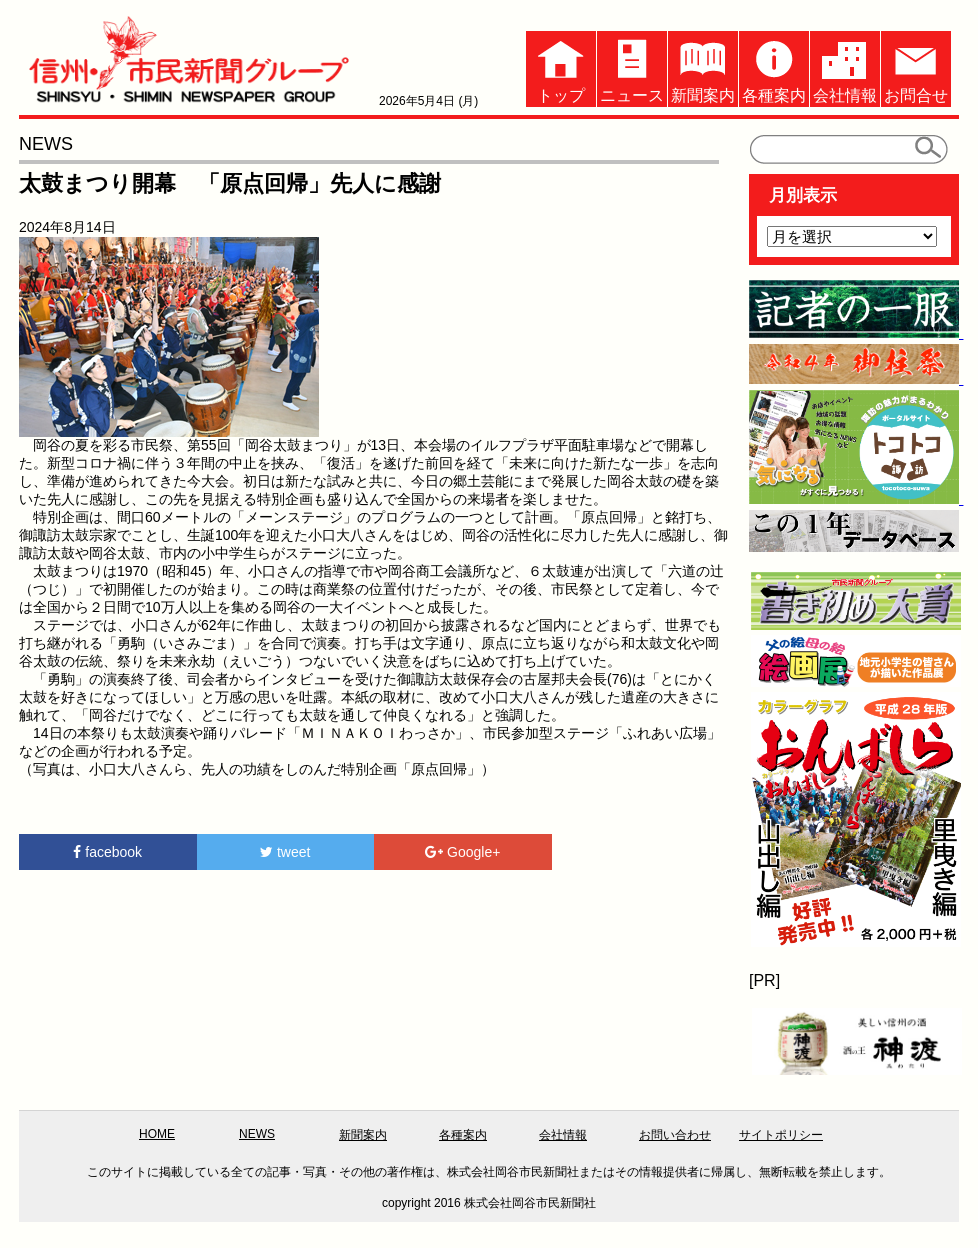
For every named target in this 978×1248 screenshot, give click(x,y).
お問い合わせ (675, 1135)
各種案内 (774, 67)
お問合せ (916, 67)
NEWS (257, 1134)
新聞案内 (703, 67)
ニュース (632, 67)
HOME (157, 1134)
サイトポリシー (781, 1135)
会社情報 (845, 67)
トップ (561, 67)
